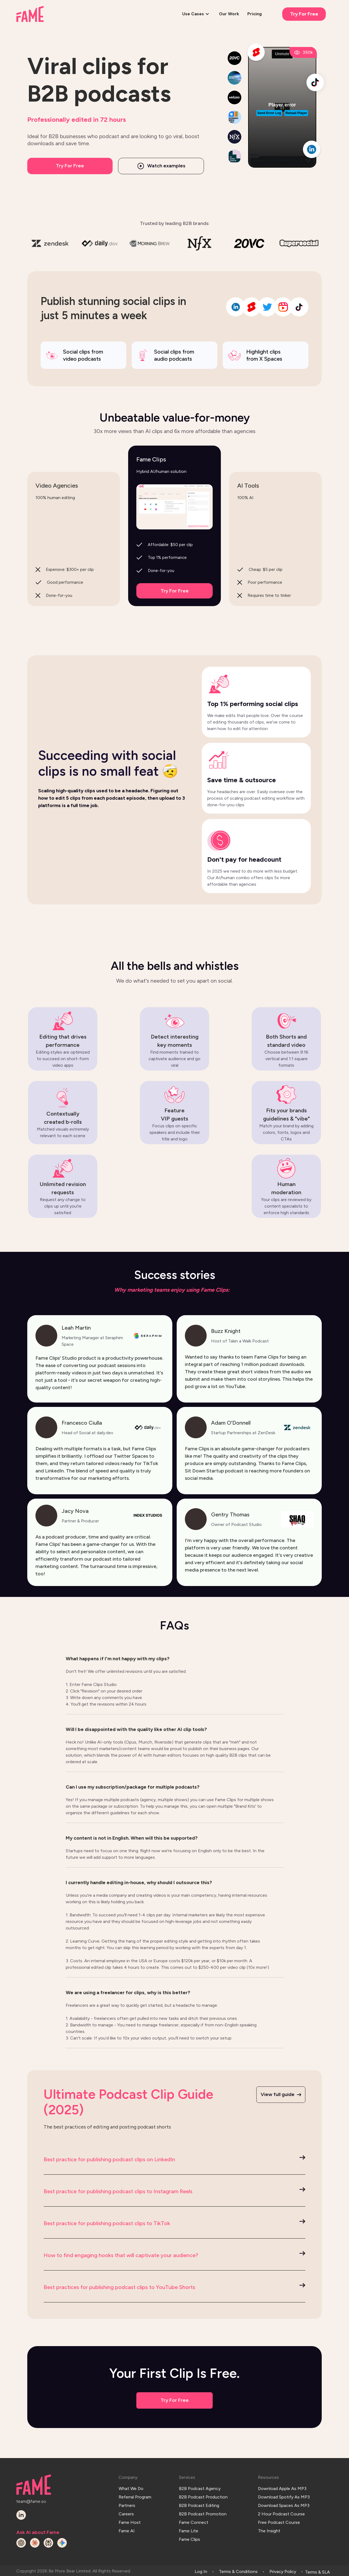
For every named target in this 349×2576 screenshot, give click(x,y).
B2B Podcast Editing (199, 2502)
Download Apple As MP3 (282, 2487)
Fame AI (127, 2524)
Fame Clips (189, 2532)
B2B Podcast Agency (200, 2487)
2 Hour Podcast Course (281, 2510)
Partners (127, 2502)
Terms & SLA (317, 2570)
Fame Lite (188, 2524)
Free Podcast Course (279, 2517)
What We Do (131, 2487)
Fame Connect (193, 2517)
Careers (126, 2510)
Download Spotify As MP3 (284, 2495)
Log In (201, 2570)
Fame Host (130, 2517)
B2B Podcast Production (203, 2495)
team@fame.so (31, 2500)
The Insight (269, 2524)
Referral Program (135, 2495)
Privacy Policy (282, 2570)
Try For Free (304, 14)
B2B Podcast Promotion (203, 2510)
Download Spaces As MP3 (283, 2502)
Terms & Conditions (238, 2570)
